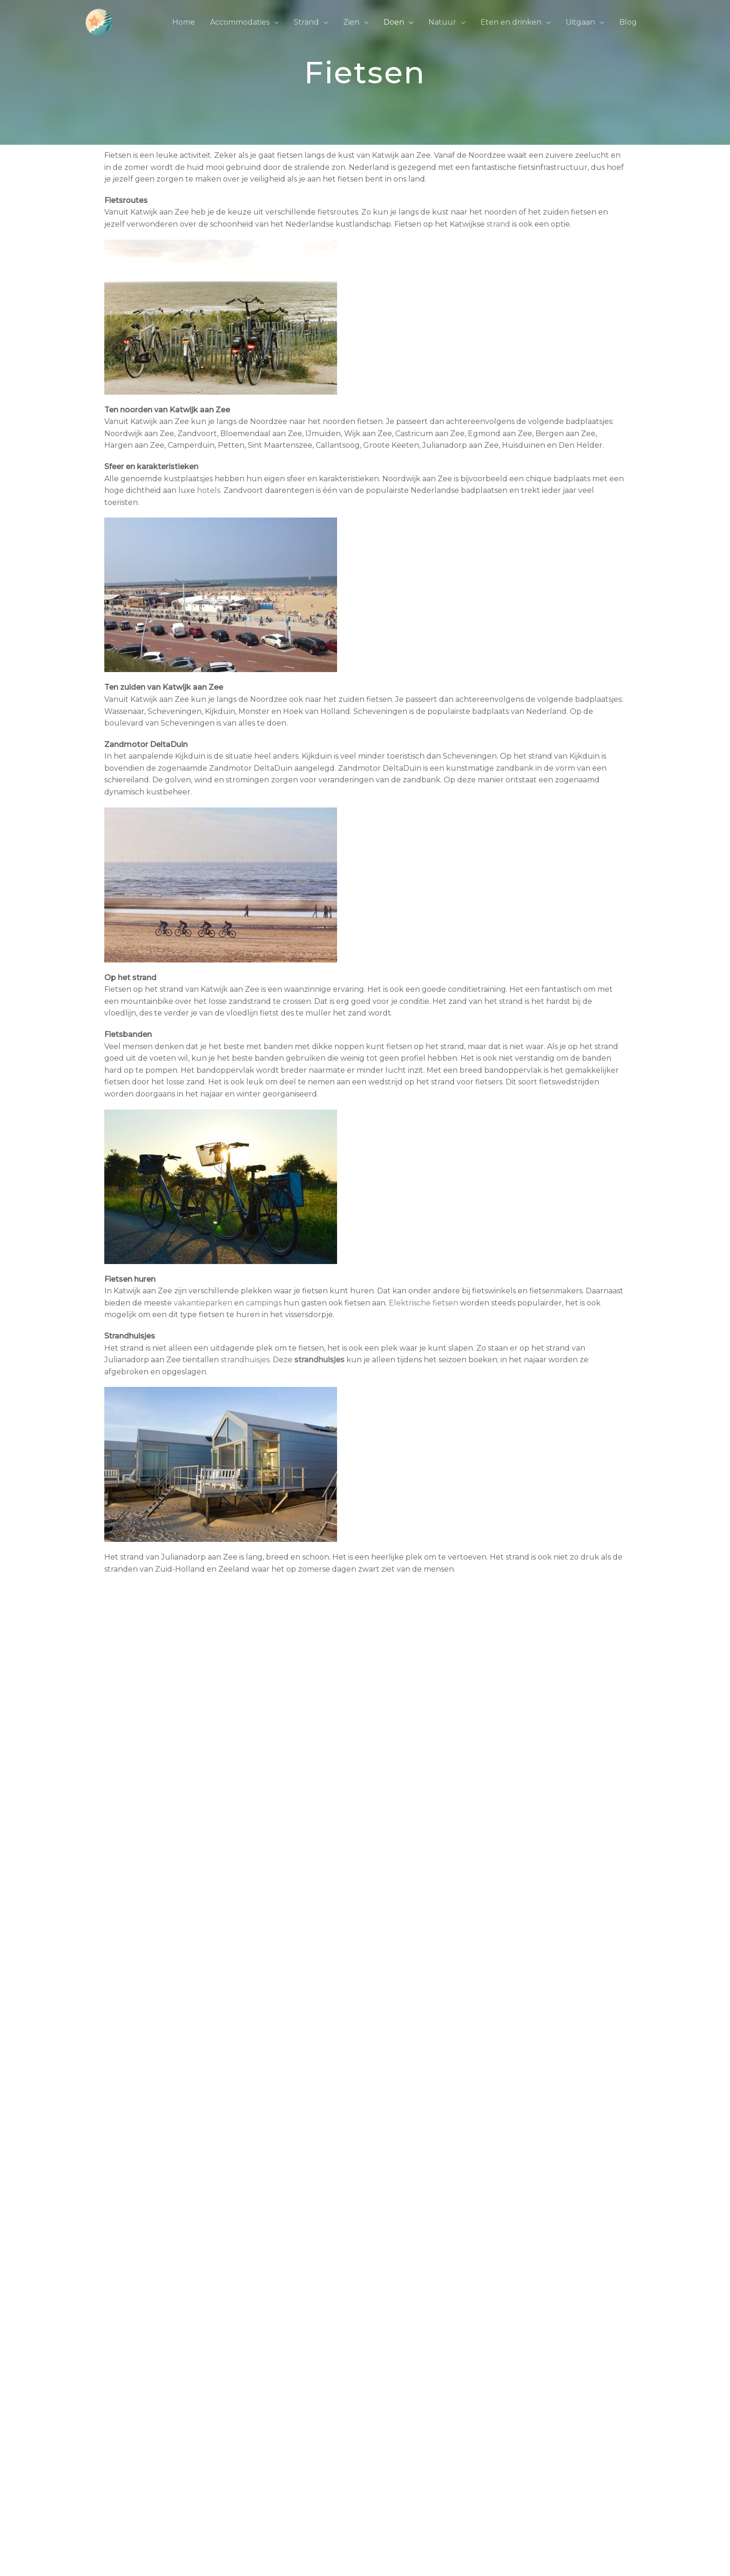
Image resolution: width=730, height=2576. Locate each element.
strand (498, 224)
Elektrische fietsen (423, 1302)
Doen (394, 22)
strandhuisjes (245, 1359)
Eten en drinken (510, 22)
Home (183, 22)
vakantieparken (203, 1302)
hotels (208, 490)
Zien (351, 22)
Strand (306, 22)
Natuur (442, 22)
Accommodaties (240, 22)
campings (264, 1302)
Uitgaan (580, 22)
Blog (628, 22)
